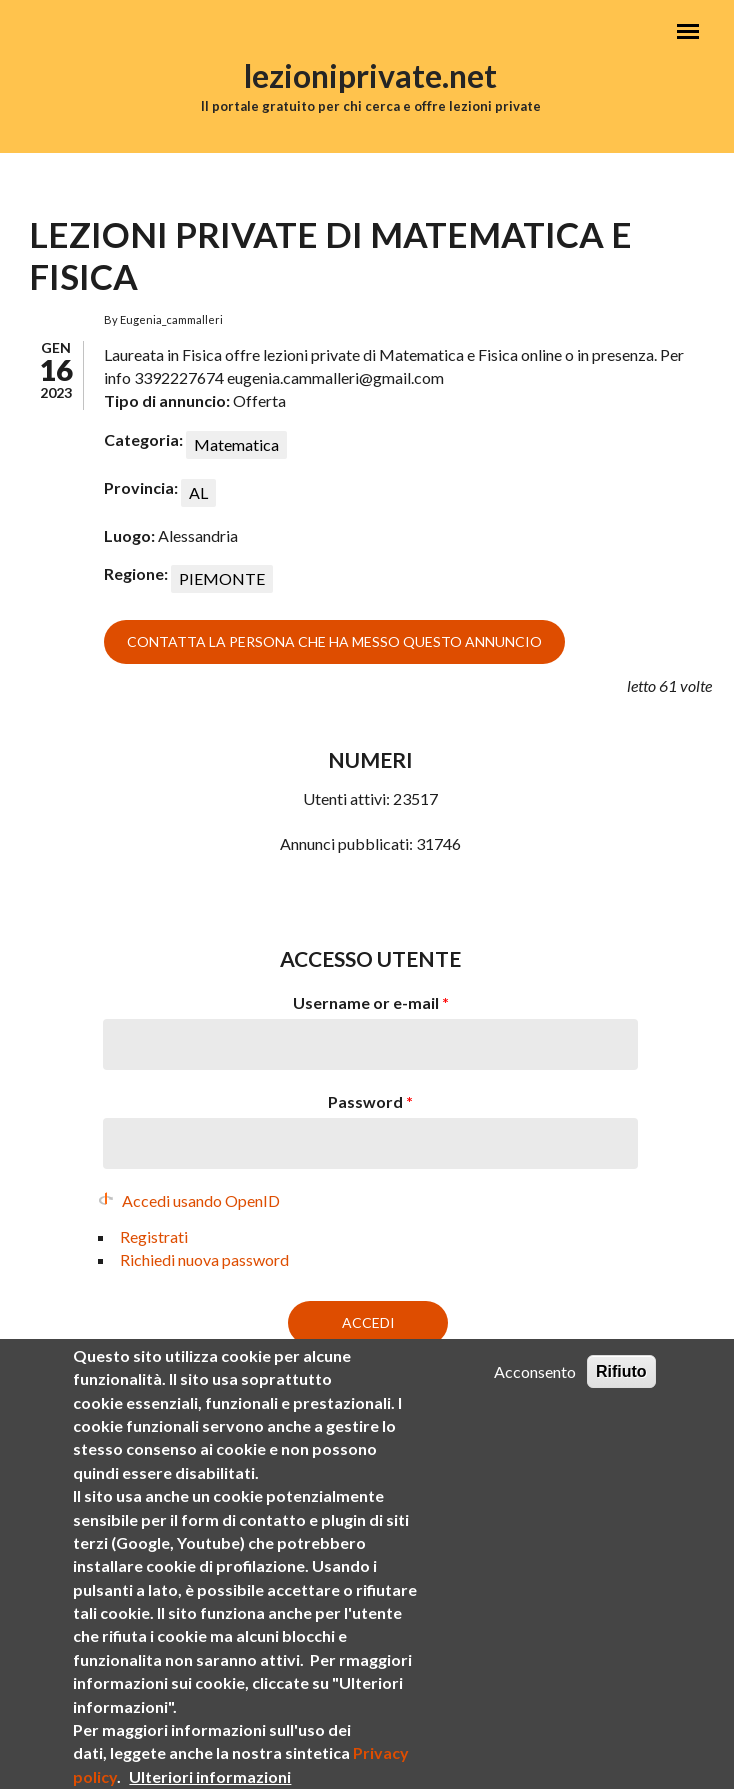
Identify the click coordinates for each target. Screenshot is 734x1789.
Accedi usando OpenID (201, 1200)
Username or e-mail (371, 1002)
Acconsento (535, 1397)
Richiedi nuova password (204, 1259)
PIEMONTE (222, 578)
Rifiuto (621, 1397)
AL (198, 492)
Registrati (154, 1236)
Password (370, 1101)
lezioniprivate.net (370, 75)
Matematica (236, 444)
